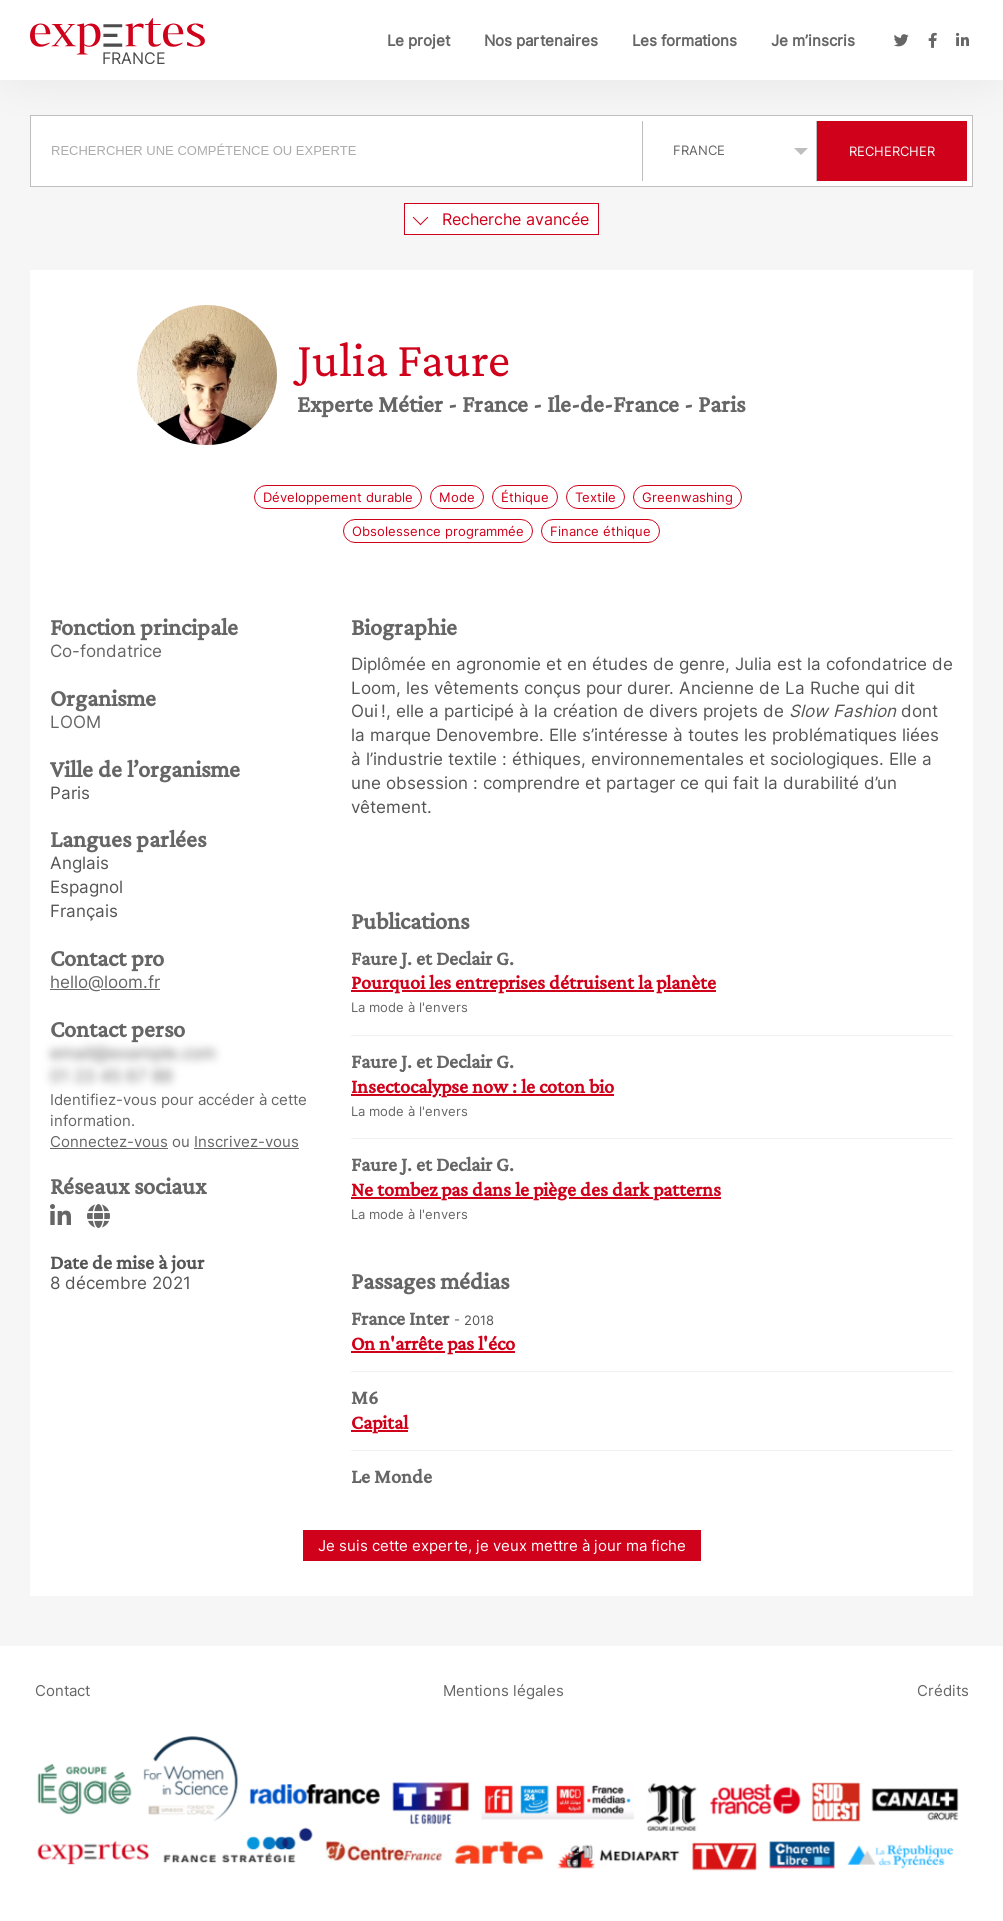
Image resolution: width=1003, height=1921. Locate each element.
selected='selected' (729, 150)
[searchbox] (336, 151)
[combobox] (339, 151)
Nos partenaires (541, 40)
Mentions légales (503, 1690)
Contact (62, 1690)
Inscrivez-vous (246, 1141)
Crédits (943, 1690)
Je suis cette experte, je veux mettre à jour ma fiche (502, 1545)
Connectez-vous (109, 1141)
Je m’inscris (813, 40)
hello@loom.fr (105, 982)
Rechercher (892, 151)
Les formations (684, 40)
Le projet (418, 40)
